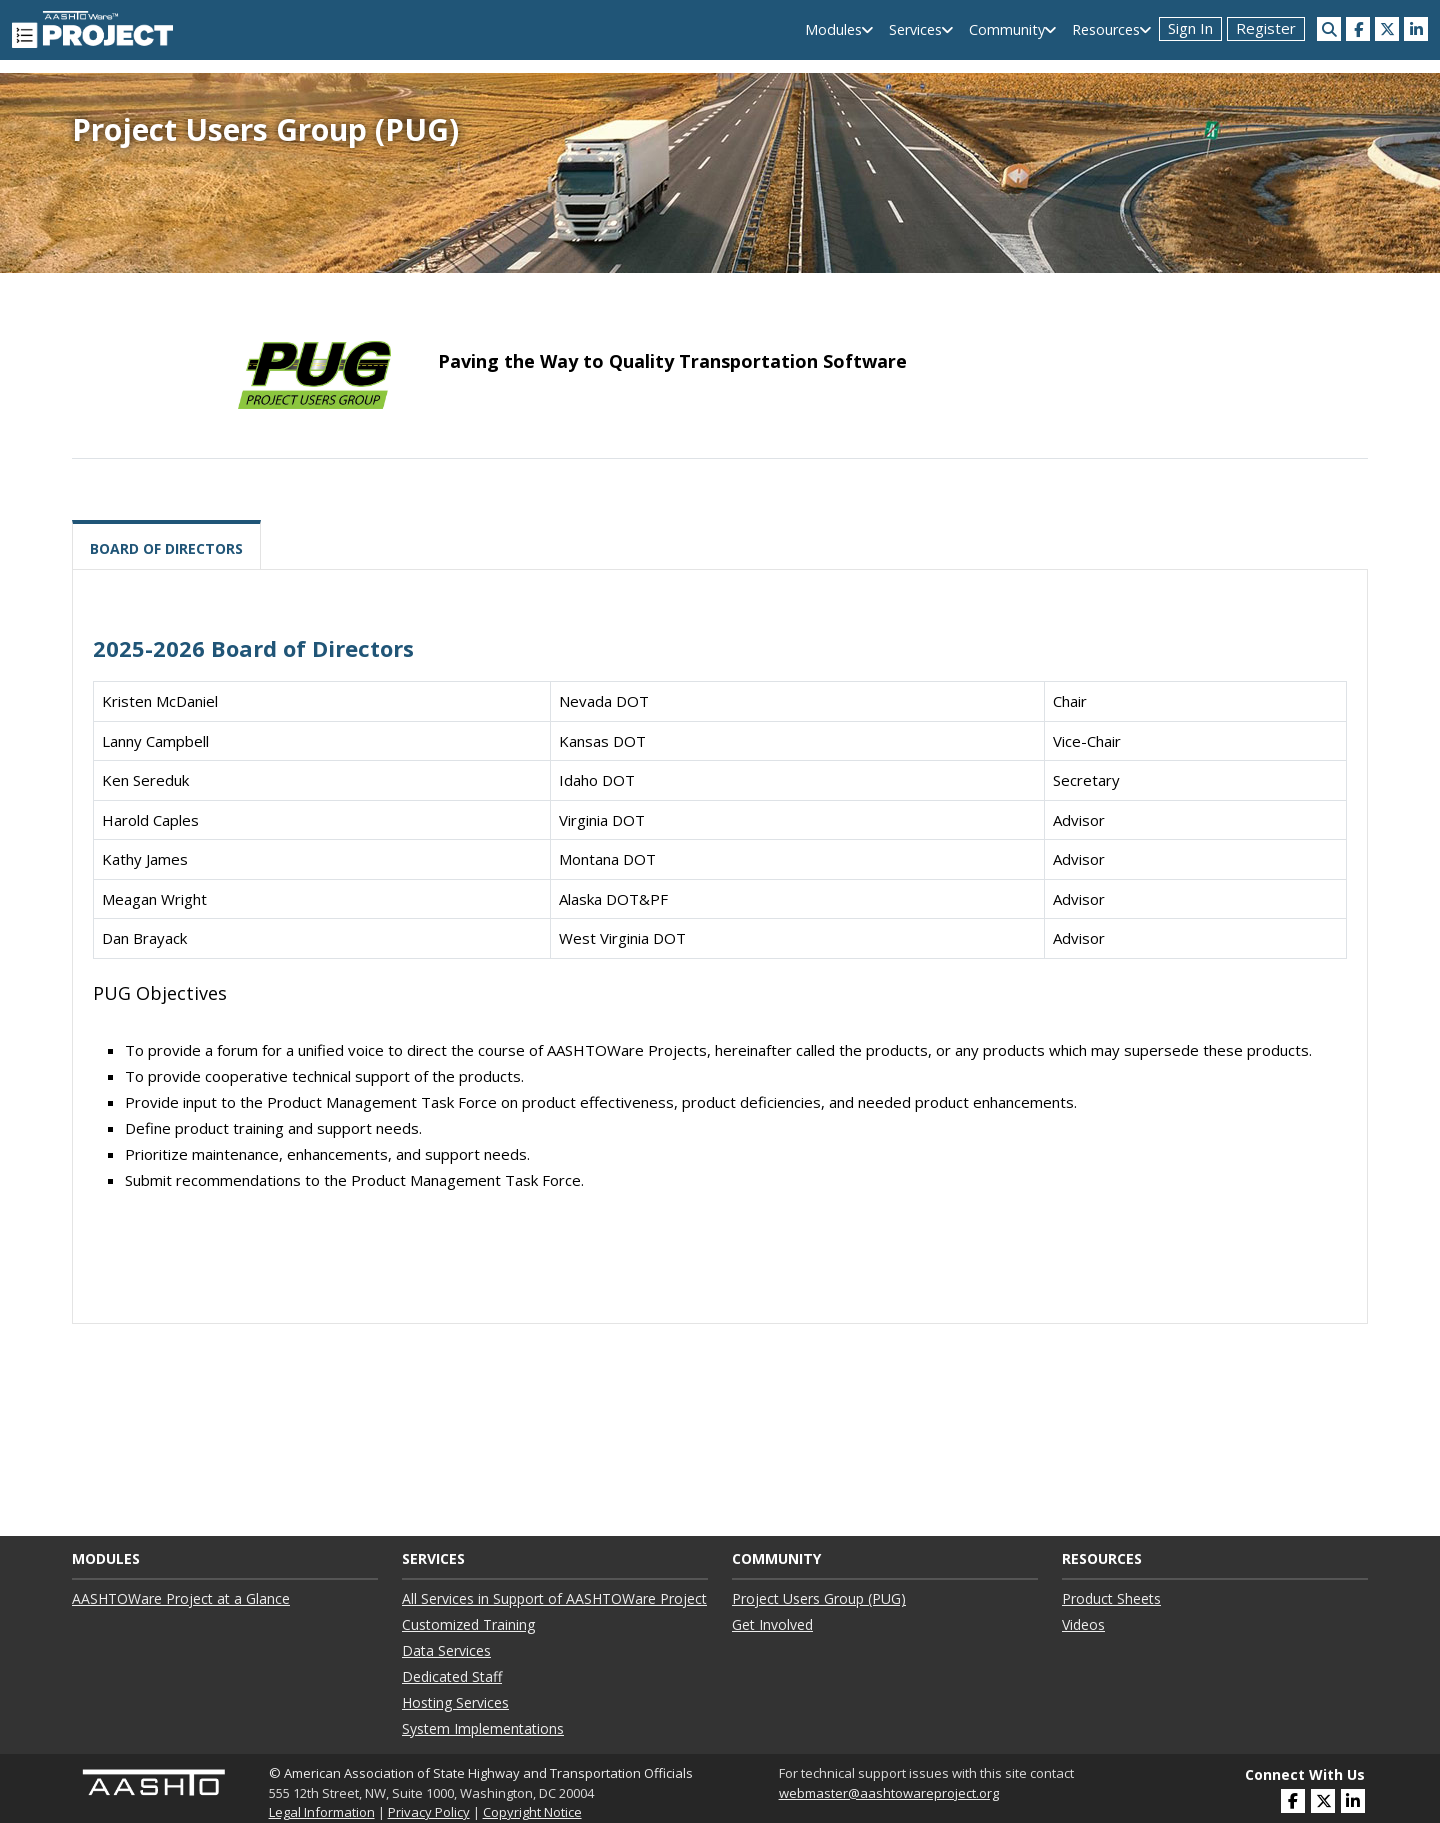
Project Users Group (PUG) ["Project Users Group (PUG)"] (819, 1598)
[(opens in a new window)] (1358, 29)
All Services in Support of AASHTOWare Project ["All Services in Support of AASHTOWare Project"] (554, 1598)
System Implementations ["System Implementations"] (483, 1728)
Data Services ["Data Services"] (446, 1650)
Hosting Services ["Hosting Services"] (455, 1702)
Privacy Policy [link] (429, 1812)
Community (1007, 29)
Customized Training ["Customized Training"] (468, 1624)
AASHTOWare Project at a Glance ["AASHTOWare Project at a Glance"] (181, 1598)
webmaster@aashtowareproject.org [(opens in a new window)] (889, 1793)
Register (1266, 28)
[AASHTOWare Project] (92, 28)
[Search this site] (1329, 29)
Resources (1106, 29)
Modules (833, 29)
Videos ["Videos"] (1083, 1624)
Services (915, 29)
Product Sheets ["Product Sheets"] (1111, 1598)
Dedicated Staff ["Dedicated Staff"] (452, 1676)
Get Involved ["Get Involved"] (772, 1624)
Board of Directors (166, 548)
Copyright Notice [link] (532, 1812)
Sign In (1190, 28)
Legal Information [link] (322, 1812)
